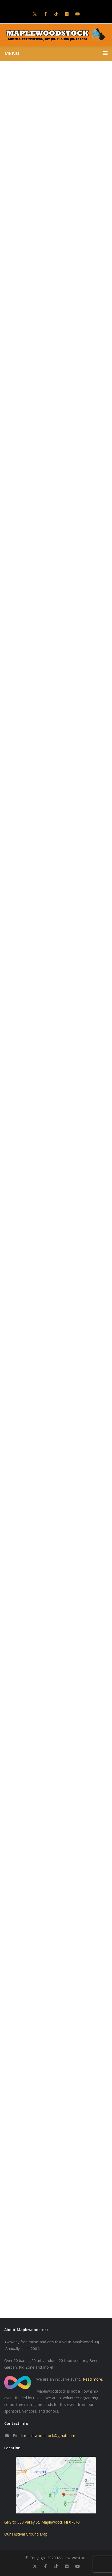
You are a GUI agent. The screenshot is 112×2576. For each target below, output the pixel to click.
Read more (92, 2379)
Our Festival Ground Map (25, 2534)
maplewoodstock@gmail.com (49, 2435)
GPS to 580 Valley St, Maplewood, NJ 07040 (42, 2522)
